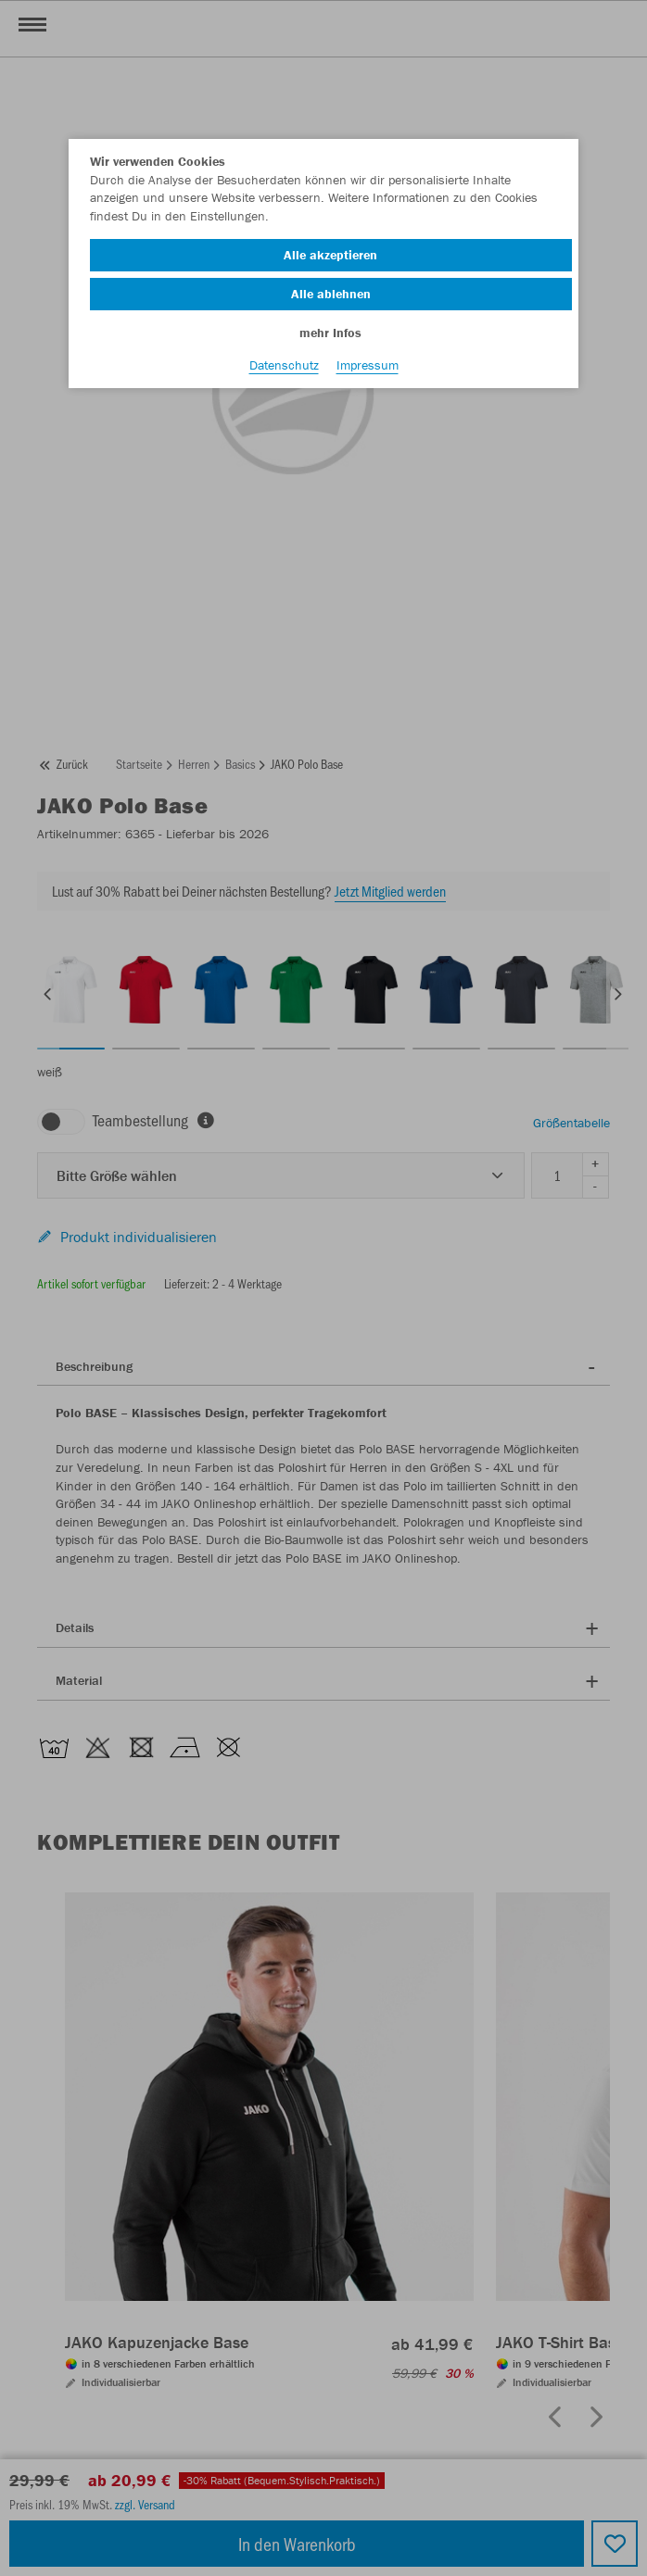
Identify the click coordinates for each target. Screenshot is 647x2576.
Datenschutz (284, 365)
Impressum (367, 365)
